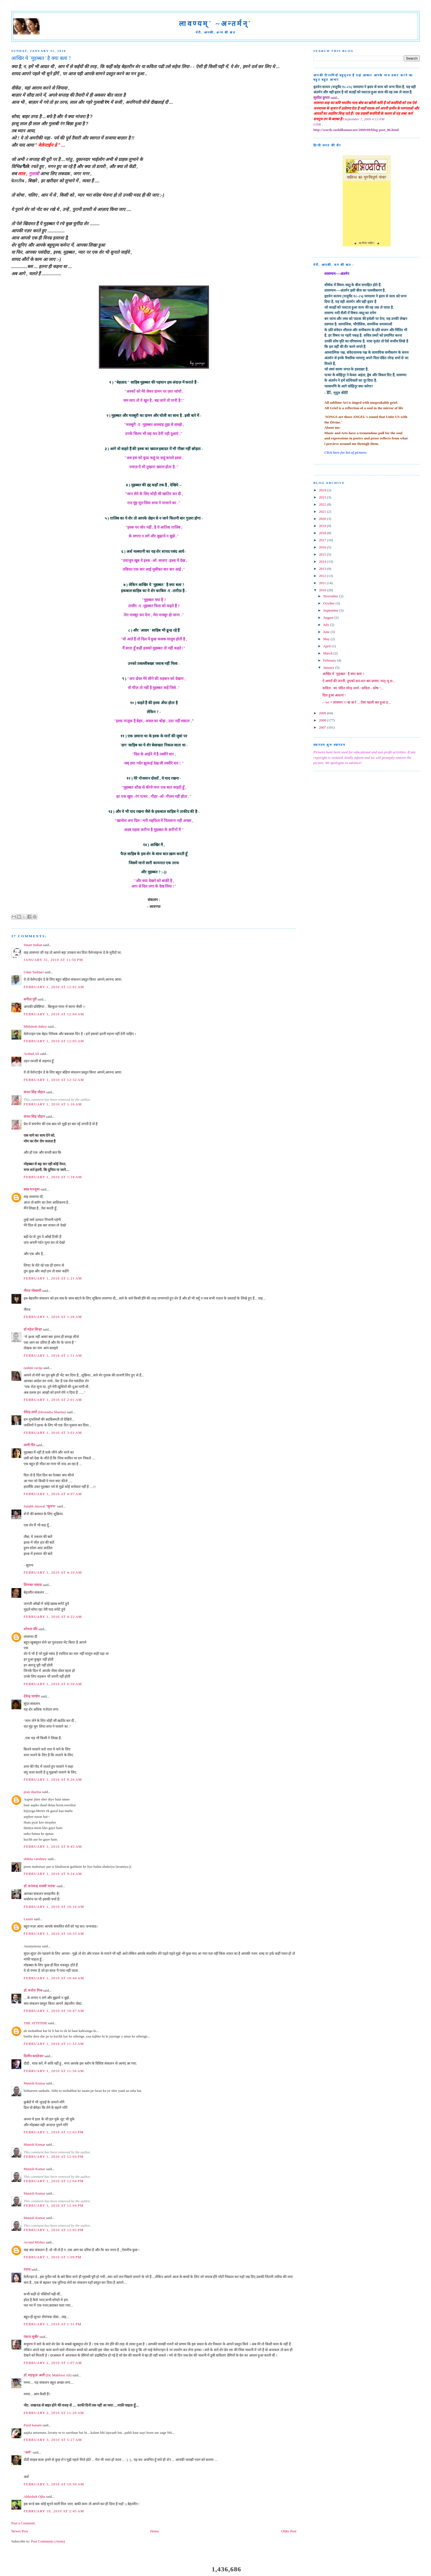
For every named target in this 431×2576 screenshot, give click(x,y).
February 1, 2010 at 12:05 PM (54, 2230)
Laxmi (28, 1919)
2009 (323, 713)
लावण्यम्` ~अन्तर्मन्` (215, 24)
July (326, 625)
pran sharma (32, 1792)
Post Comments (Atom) (48, 2541)
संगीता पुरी (31, 999)
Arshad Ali (31, 1054)
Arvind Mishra (34, 2242)
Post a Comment (23, 2523)
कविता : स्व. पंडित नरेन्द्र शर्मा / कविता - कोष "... (352, 688)
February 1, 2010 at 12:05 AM (54, 1041)
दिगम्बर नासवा (33, 1585)
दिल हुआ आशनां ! (334, 695)
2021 (323, 511)
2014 (323, 561)
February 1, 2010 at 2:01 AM (53, 1400)
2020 (323, 519)
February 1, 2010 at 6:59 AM (53, 1684)
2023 (323, 497)
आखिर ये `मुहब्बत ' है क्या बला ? (343, 674)
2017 (323, 540)
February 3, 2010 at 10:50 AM (54, 2484)
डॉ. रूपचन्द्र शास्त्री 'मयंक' (40, 1886)
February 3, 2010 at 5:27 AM (53, 2440)
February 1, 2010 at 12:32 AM (54, 1080)
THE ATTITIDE (35, 2023)
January (329, 667)
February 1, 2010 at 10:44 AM (54, 1978)
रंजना (27, 2269)
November (331, 596)
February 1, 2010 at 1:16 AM (53, 1104)
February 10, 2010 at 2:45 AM (54, 2511)
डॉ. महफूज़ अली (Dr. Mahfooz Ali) (47, 2375)
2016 (323, 547)
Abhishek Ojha (34, 2496)
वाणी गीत (29, 1445)
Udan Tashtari (34, 972)
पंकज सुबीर (31, 2337)
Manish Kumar (34, 2083)
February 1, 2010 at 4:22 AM (53, 1617)
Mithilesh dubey (35, 1026)
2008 (323, 720)
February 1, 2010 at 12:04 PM (54, 2156)
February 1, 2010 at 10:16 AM (54, 1907)
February (330, 660)
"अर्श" (28, 2452)
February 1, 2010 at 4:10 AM (53, 1572)
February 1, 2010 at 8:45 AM (53, 1846)
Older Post (288, 2531)
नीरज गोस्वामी (32, 1291)
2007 (323, 727)
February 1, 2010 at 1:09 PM (52, 2257)
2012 (323, 576)
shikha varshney (35, 1859)
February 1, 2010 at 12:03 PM (54, 2132)
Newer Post (19, 2531)
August (329, 617)
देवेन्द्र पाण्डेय (32, 1696)
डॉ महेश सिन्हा (33, 1329)
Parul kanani (33, 2425)
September (331, 610)
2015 (323, 554)
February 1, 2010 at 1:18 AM (53, 1177)
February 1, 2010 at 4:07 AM (53, 1494)
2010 (323, 590)
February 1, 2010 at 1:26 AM (53, 1317)
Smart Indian (33, 945)
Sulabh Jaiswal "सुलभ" (40, 1506)
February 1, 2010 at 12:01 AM (54, 987)
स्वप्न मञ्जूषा (32, 1189)
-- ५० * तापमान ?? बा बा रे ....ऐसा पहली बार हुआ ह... (356, 702)
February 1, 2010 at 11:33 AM (54, 2044)
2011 (323, 583)
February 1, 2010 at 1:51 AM (53, 1355)
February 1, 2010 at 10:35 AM (54, 1933)
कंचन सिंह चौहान (34, 1092)
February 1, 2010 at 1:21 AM (53, 1278)
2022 (323, 504)
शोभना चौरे (30, 1629)
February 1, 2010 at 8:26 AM (53, 1779)
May (327, 639)
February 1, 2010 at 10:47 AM (54, 2011)
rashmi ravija (33, 1368)
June (327, 632)
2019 (323, 526)
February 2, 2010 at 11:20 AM (54, 2413)
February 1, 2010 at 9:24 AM (53, 1874)
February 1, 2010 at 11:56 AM (54, 2071)
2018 (323, 533)
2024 (323, 490)
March (328, 653)
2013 (323, 569)
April (327, 646)
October (329, 603)
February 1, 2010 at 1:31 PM (52, 2324)
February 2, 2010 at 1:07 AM (53, 2363)
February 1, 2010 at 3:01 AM (53, 1433)
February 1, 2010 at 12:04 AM (54, 1014)
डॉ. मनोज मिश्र (33, 1990)
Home (154, 2531)
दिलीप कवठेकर (33, 2056)
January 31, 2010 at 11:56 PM (53, 960)
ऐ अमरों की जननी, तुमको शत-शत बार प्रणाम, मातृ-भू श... (358, 681)
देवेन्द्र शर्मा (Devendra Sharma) (45, 1412)
